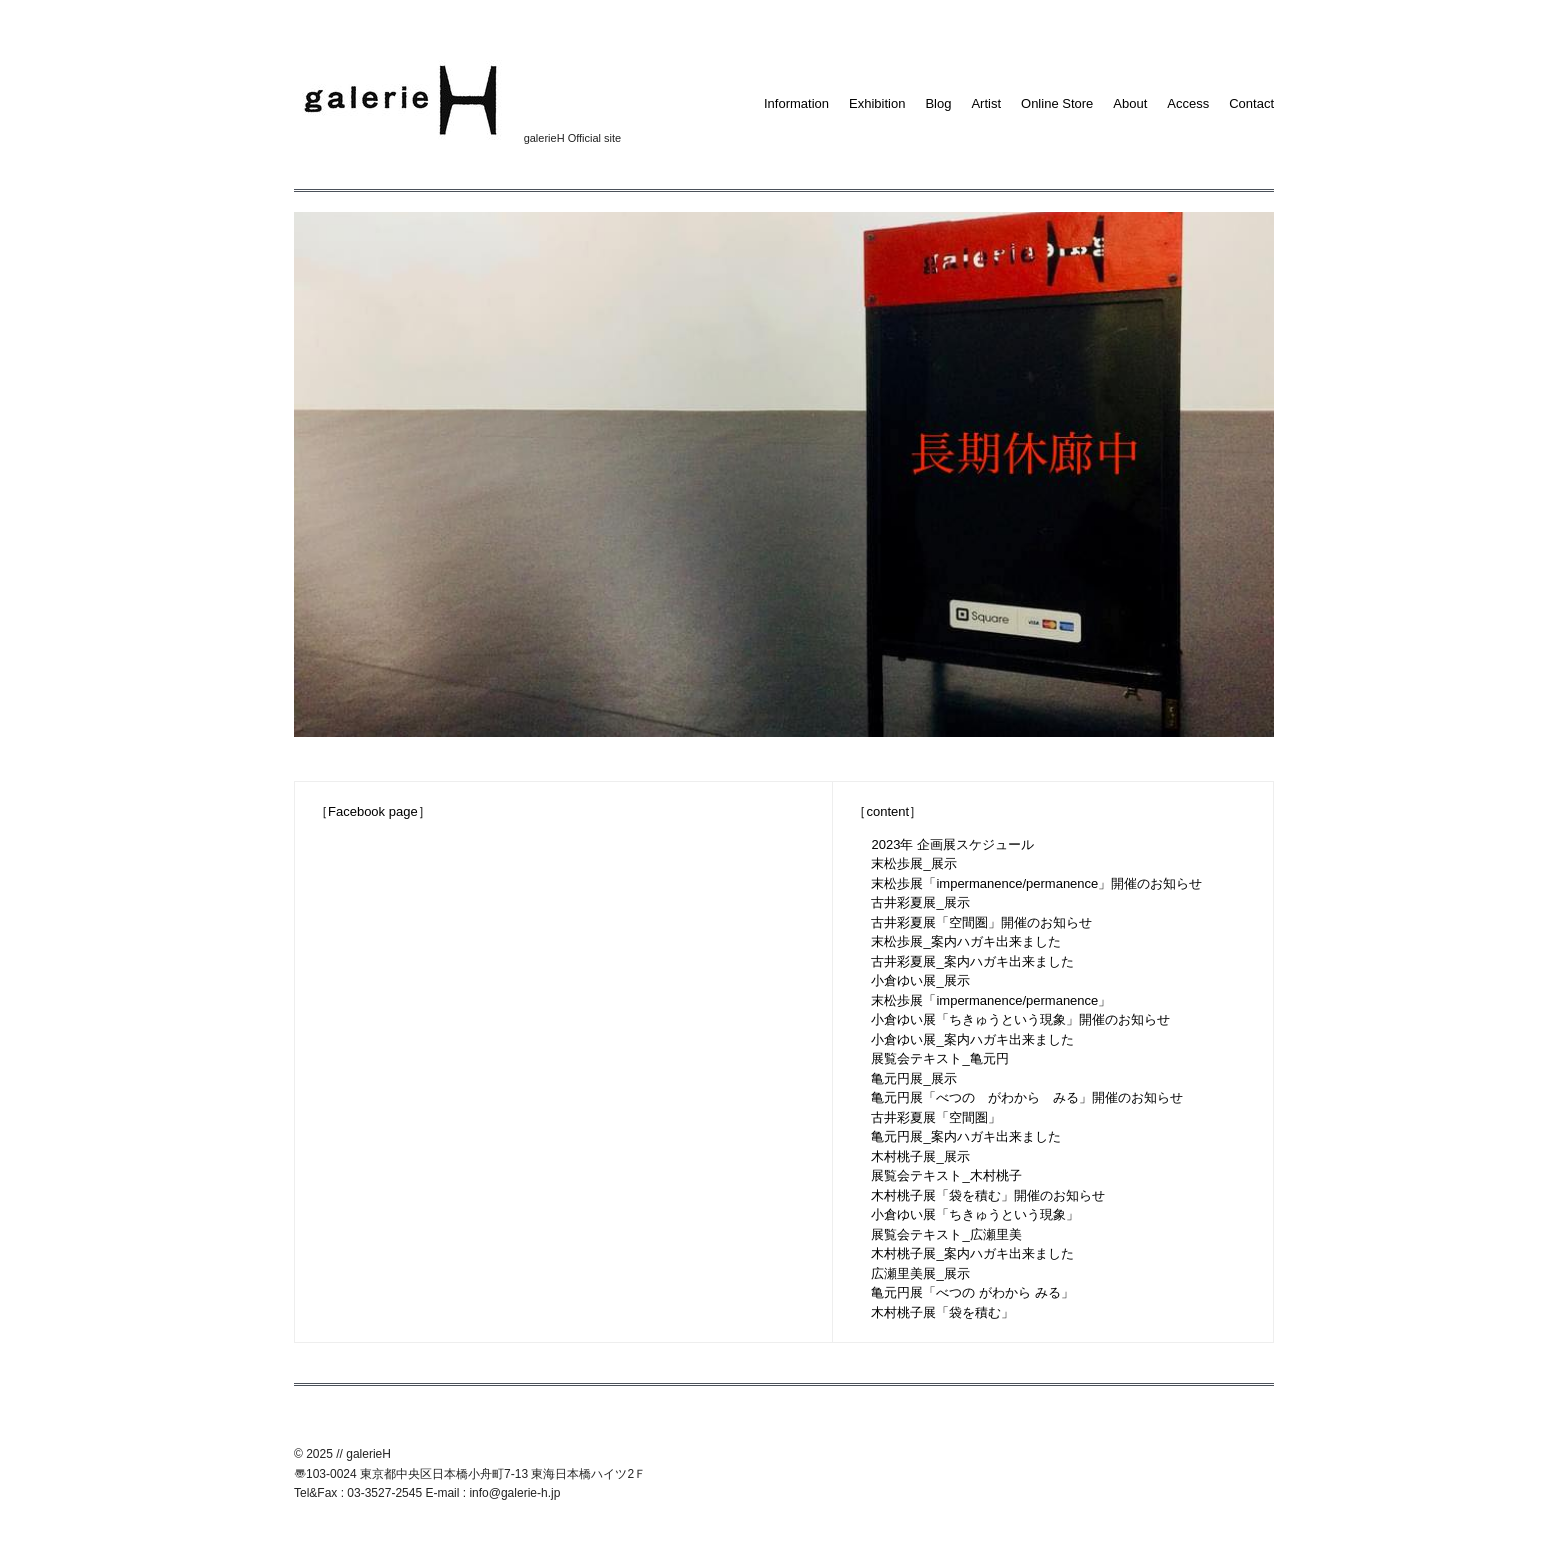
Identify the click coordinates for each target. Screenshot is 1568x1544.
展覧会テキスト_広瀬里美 (946, 1234)
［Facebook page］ (373, 811)
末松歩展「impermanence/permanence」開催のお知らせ (1036, 883)
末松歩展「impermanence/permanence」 (991, 1000)
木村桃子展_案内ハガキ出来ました (972, 1253)
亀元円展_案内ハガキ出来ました (965, 1136)
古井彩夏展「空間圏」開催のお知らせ (981, 922)
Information (796, 103)
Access (1188, 103)
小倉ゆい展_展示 (920, 980)
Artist (986, 103)
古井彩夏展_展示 (920, 902)
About (1130, 103)
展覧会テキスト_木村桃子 (946, 1175)
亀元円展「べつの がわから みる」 (972, 1292)
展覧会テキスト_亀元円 (939, 1058)
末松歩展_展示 (913, 863)
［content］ (887, 811)
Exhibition (877, 103)
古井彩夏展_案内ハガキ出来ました (972, 961)
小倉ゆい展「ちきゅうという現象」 (975, 1214)
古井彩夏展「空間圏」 (936, 1117)
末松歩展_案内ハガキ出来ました (965, 941)
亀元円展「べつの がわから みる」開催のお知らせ (1027, 1097)
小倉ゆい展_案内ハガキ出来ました (972, 1039)
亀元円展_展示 (913, 1078)
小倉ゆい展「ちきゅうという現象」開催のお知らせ (1020, 1019)
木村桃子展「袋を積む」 (942, 1312)
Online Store (1057, 103)
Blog (938, 103)
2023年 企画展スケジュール (952, 844)
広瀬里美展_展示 (920, 1273)
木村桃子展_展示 (920, 1156)
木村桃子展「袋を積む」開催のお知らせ (988, 1195)
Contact (1251, 103)
